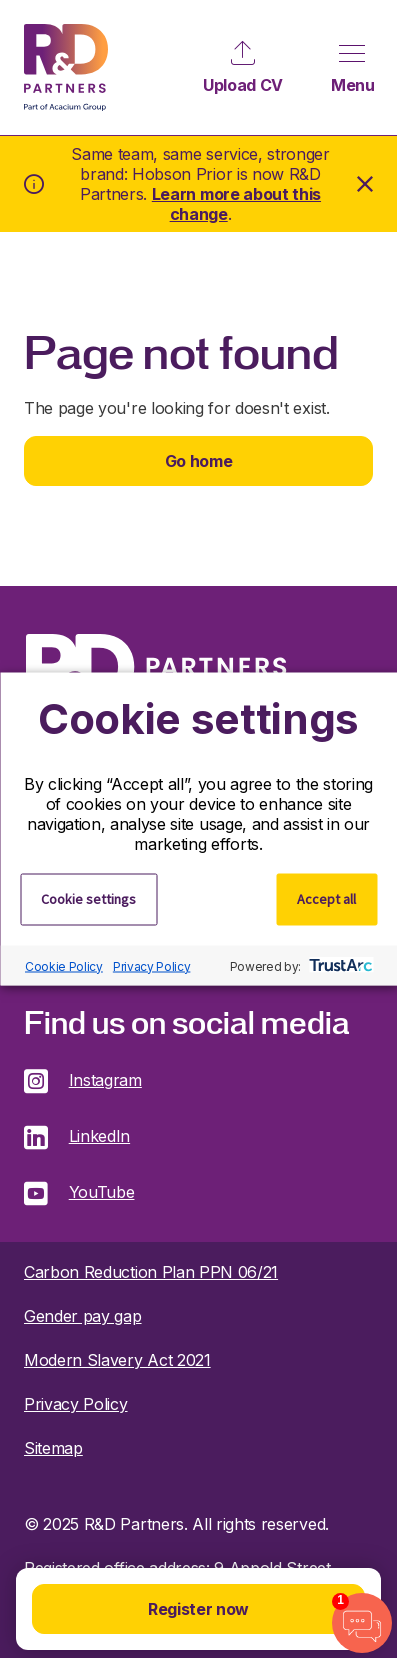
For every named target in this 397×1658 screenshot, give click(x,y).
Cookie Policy (64, 965)
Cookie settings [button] (88, 899)
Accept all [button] (326, 899)
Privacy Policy (152, 965)
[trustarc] (338, 966)
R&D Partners (66, 67)
